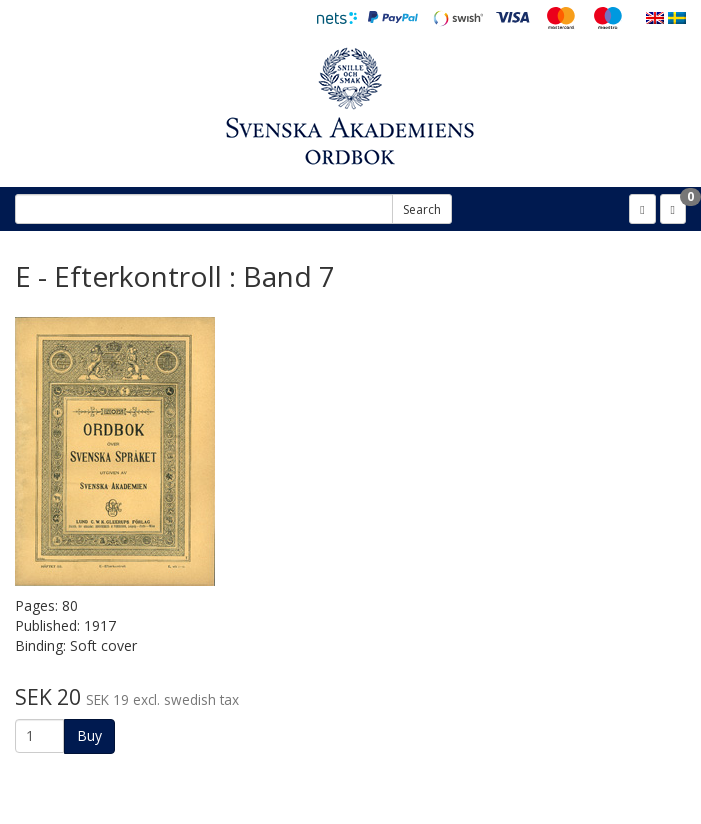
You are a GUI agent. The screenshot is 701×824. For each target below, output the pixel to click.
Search (422, 209)
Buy (89, 735)
